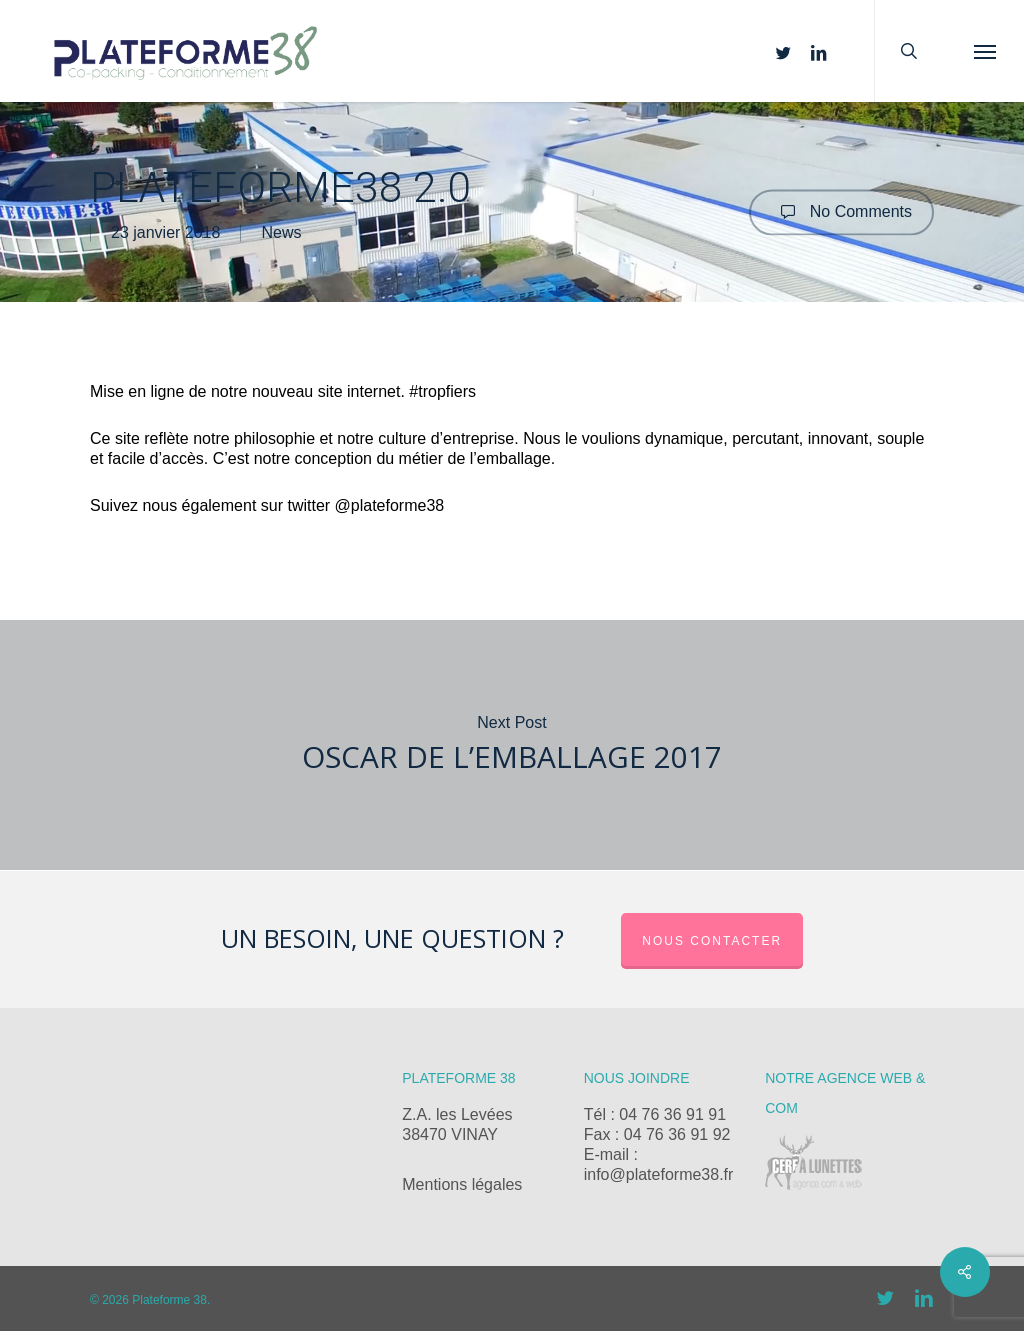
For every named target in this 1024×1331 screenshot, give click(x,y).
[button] (985, 51)
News (281, 233)
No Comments (841, 212)
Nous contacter (712, 941)
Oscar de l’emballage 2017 (512, 745)
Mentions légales (462, 1184)
